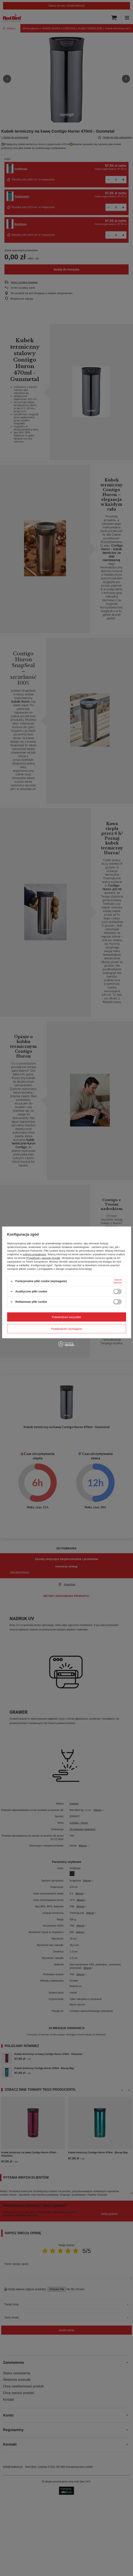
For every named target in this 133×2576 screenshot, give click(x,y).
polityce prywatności (34, 1254)
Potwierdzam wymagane (66, 1328)
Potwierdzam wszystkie (66, 1317)
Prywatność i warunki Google (43, 1257)
